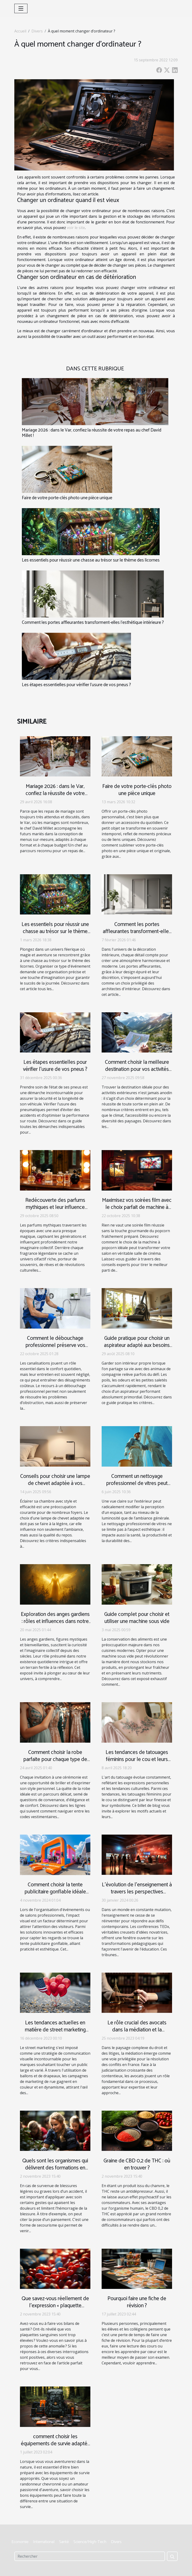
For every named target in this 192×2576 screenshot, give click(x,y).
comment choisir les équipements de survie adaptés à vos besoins (55, 2443)
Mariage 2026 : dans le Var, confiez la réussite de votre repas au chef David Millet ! (91, 433)
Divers (37, 31)
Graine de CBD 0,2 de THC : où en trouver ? (137, 2164)
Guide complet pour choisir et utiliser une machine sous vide (136, 1618)
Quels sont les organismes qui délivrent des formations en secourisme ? (55, 2168)
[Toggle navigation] (20, 8)
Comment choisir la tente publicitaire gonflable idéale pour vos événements (55, 1891)
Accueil (20, 31)
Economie (20, 2541)
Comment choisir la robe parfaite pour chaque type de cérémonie (55, 1759)
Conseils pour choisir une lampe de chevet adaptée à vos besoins (55, 1483)
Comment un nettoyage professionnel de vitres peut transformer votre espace (137, 1483)
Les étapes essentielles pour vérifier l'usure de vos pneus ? (76, 685)
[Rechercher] (89, 2556)
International (43, 2541)
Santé (64, 2541)
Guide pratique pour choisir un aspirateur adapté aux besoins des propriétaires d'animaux (137, 1345)
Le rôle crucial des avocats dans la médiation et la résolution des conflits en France (137, 2033)
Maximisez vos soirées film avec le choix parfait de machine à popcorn (137, 1207)
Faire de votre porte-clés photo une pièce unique (67, 498)
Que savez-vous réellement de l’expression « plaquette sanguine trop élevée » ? (55, 2305)
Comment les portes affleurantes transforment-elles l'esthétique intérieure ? (93, 622)
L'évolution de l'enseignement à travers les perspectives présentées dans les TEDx (137, 1891)
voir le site (76, 227)
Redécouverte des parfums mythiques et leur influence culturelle (55, 1207)
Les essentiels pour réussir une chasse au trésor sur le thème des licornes (91, 560)
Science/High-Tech (89, 2541)
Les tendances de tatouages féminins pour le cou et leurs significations (137, 1759)
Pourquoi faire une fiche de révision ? (137, 2302)
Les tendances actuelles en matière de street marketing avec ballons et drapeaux (55, 2029)
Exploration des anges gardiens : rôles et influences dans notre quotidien (55, 1621)
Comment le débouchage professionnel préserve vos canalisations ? (55, 1345)
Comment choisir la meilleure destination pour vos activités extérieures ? (137, 1069)
